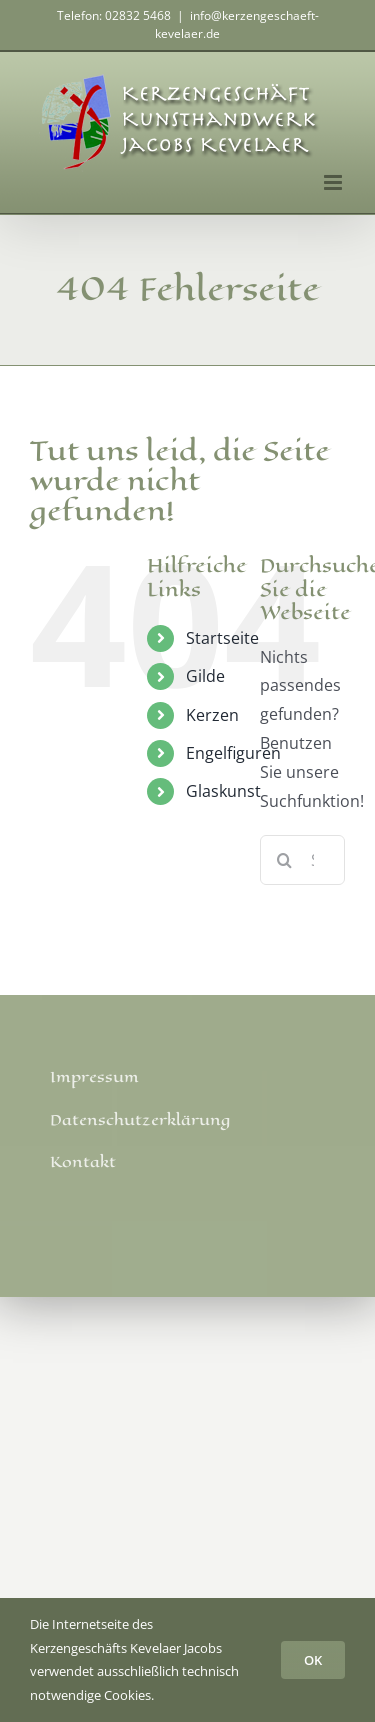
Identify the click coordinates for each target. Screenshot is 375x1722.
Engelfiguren (233, 753)
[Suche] (285, 860)
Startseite (222, 638)
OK (313, 1660)
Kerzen (212, 715)
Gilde (205, 676)
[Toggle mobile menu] (334, 182)
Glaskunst (223, 791)
